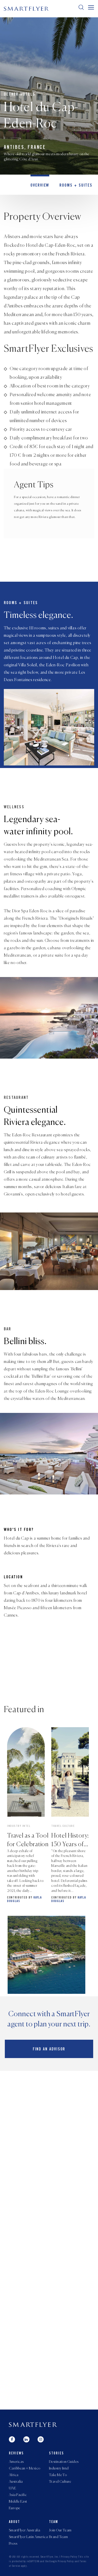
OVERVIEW (39, 186)
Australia (16, 2481)
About (14, 2522)
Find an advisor (49, 2049)
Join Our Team (60, 2530)
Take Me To (58, 2475)
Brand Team (58, 2537)
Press (13, 2543)
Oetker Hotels (19, 95)
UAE (12, 2488)
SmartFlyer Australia (24, 2530)
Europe (14, 2508)
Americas (16, 2462)
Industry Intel (59, 2468)
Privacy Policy (69, 2557)
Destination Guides (64, 2462)
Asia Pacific (18, 2495)
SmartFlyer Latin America (28, 2537)
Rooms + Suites (75, 186)
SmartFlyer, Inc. (49, 2557)
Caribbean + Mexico (24, 2468)
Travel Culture (60, 2481)
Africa (14, 2475)
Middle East (18, 2501)
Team (53, 2522)
